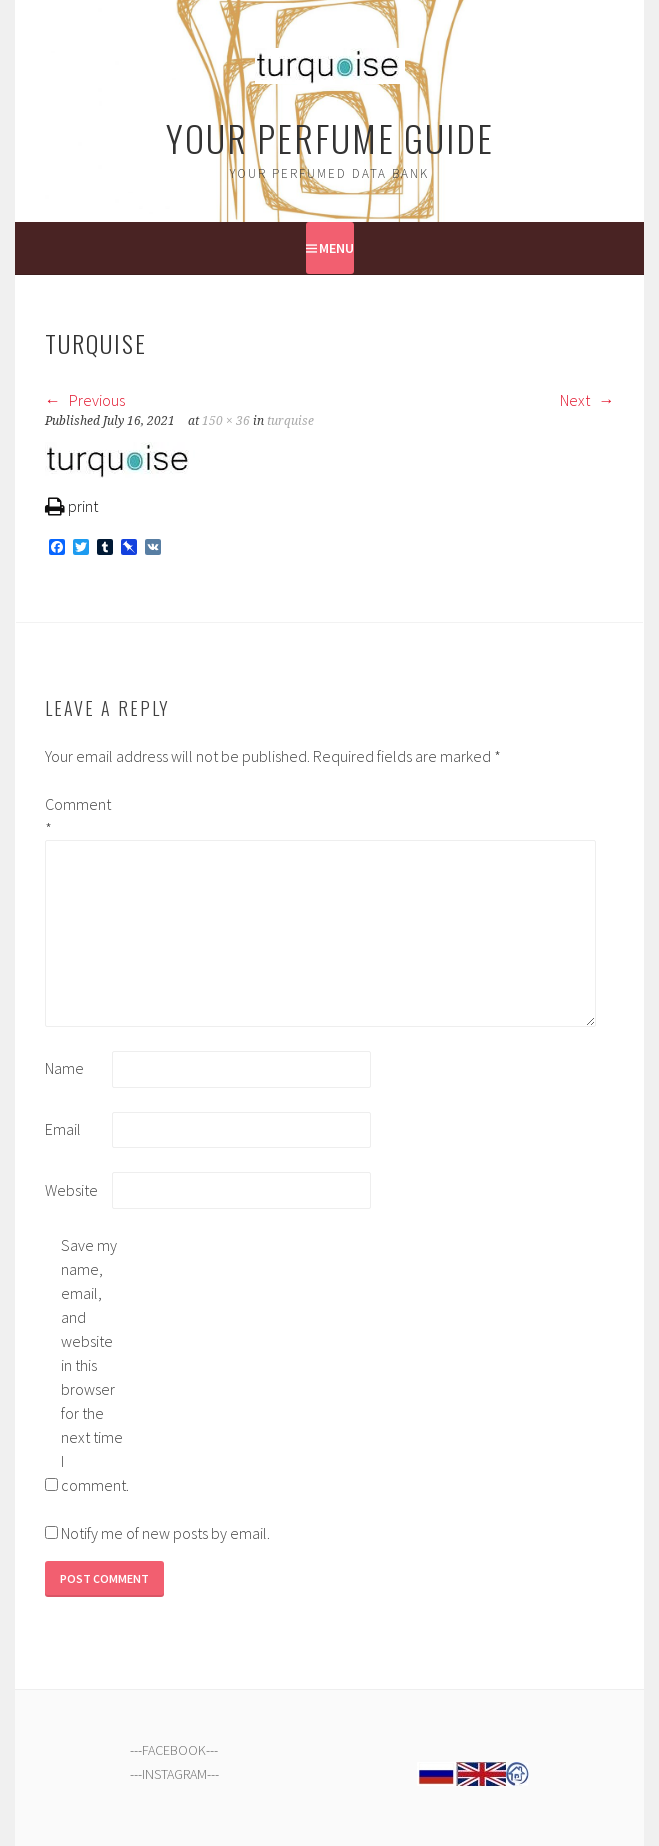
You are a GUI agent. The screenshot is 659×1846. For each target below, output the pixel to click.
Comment (77, 816)
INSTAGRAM (174, 1774)
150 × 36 (226, 421)
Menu (336, 248)
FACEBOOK (174, 1750)
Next (587, 400)
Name (64, 1068)
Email (63, 1129)
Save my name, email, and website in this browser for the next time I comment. (93, 1365)
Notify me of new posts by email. (165, 1533)
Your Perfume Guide (330, 137)
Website (71, 1190)
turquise (290, 421)
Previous (85, 400)
